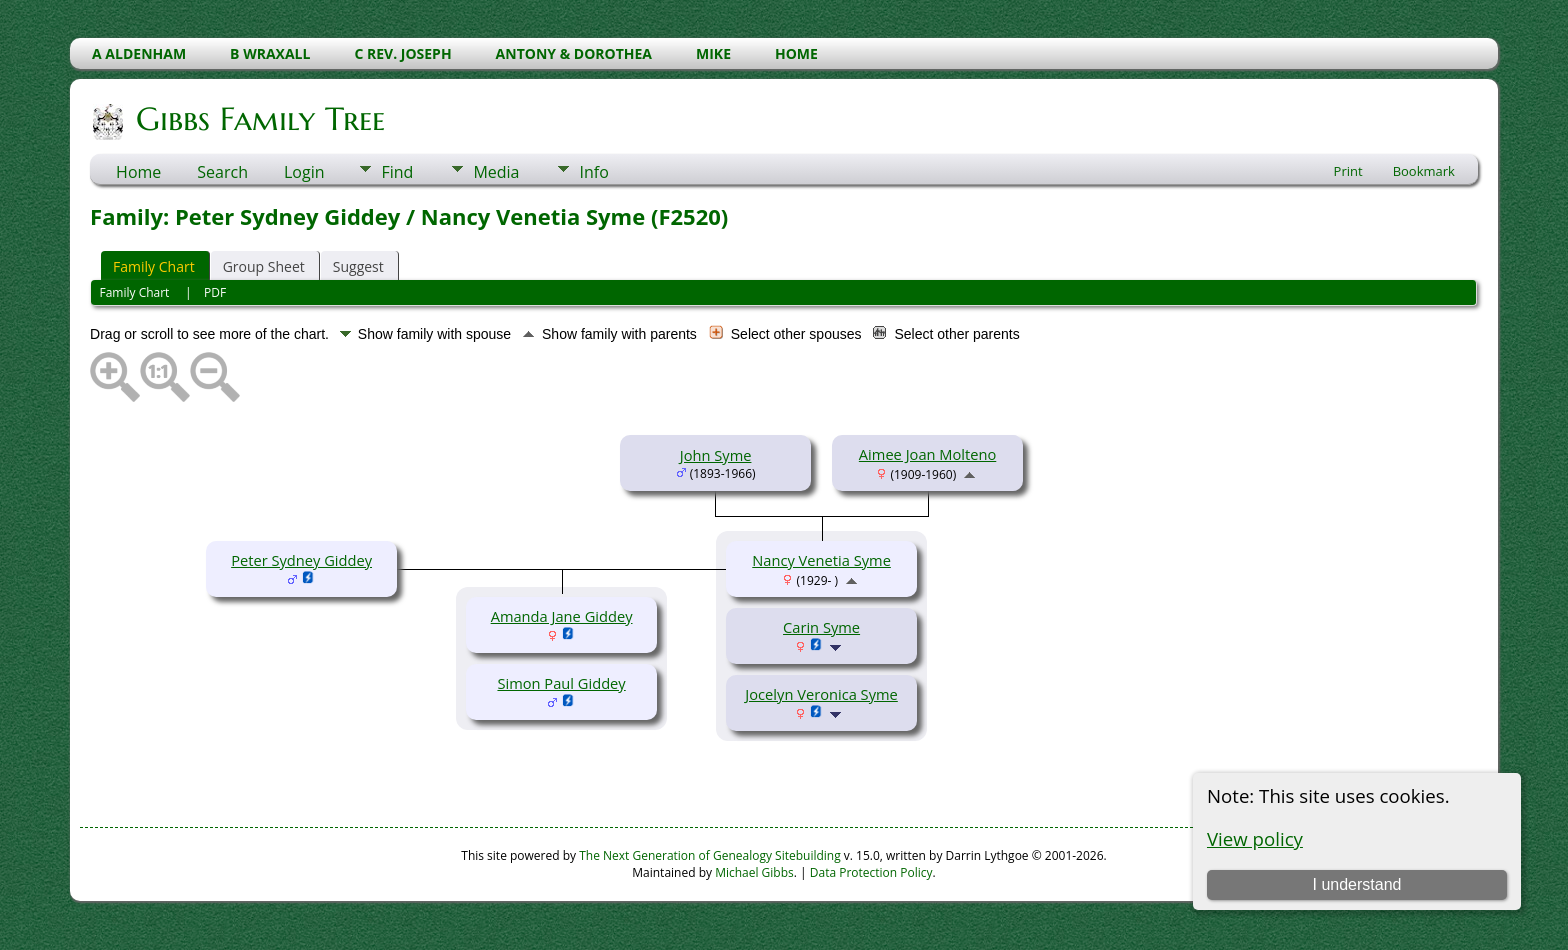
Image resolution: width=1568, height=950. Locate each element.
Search (222, 172)
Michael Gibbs (754, 872)
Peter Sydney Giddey (301, 560)
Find (397, 172)
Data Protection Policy (871, 872)
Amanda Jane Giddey (562, 616)
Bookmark (1424, 171)
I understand (1356, 884)
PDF (215, 292)
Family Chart (154, 266)
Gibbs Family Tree (259, 119)
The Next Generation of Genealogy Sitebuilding (710, 855)
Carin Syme (821, 627)
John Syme (716, 455)
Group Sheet (264, 266)
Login (304, 172)
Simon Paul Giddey (561, 683)
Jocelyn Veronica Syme (821, 694)
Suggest (358, 266)
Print (1348, 171)
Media (496, 172)
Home (138, 172)
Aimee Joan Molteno (927, 454)
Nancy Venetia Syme (821, 560)
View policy (1255, 838)
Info (593, 172)
